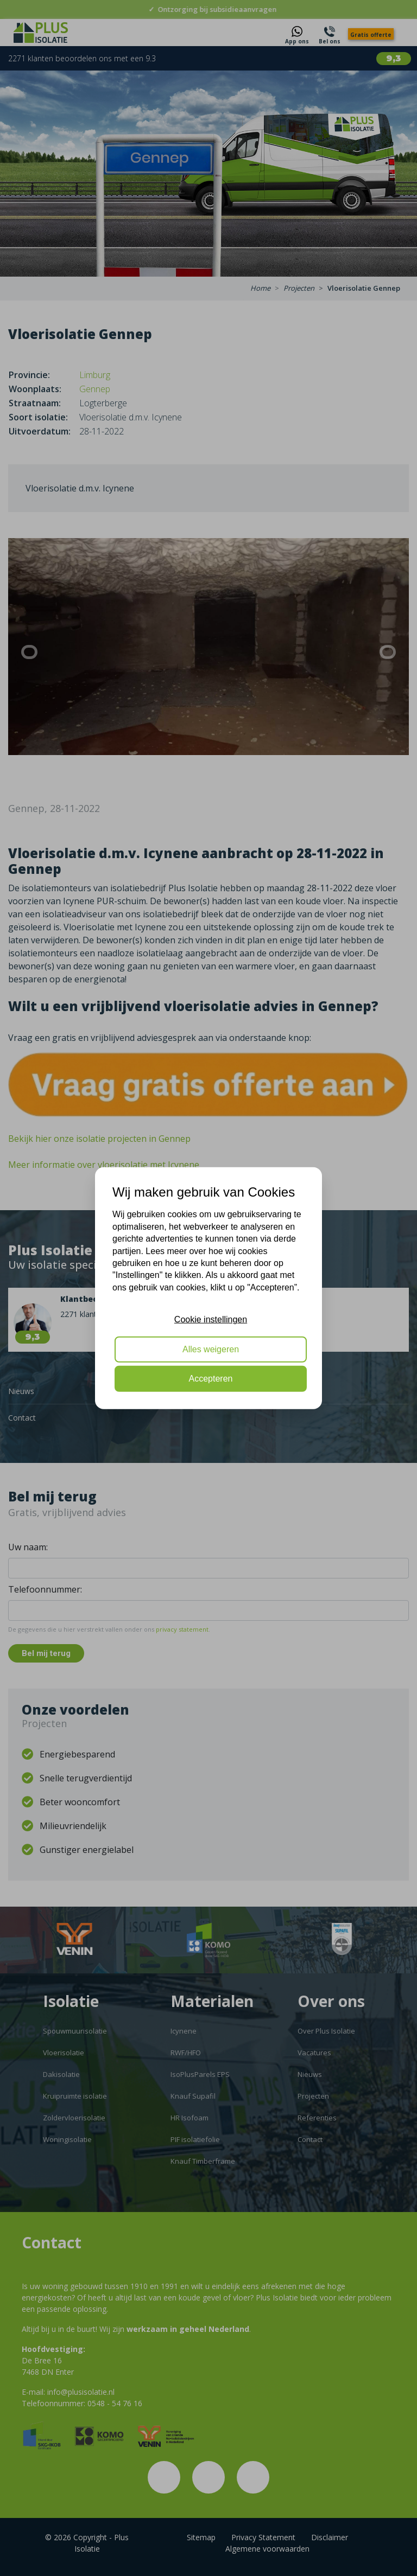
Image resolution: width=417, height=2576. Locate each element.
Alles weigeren (210, 1348)
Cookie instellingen (210, 1319)
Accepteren (211, 1378)
